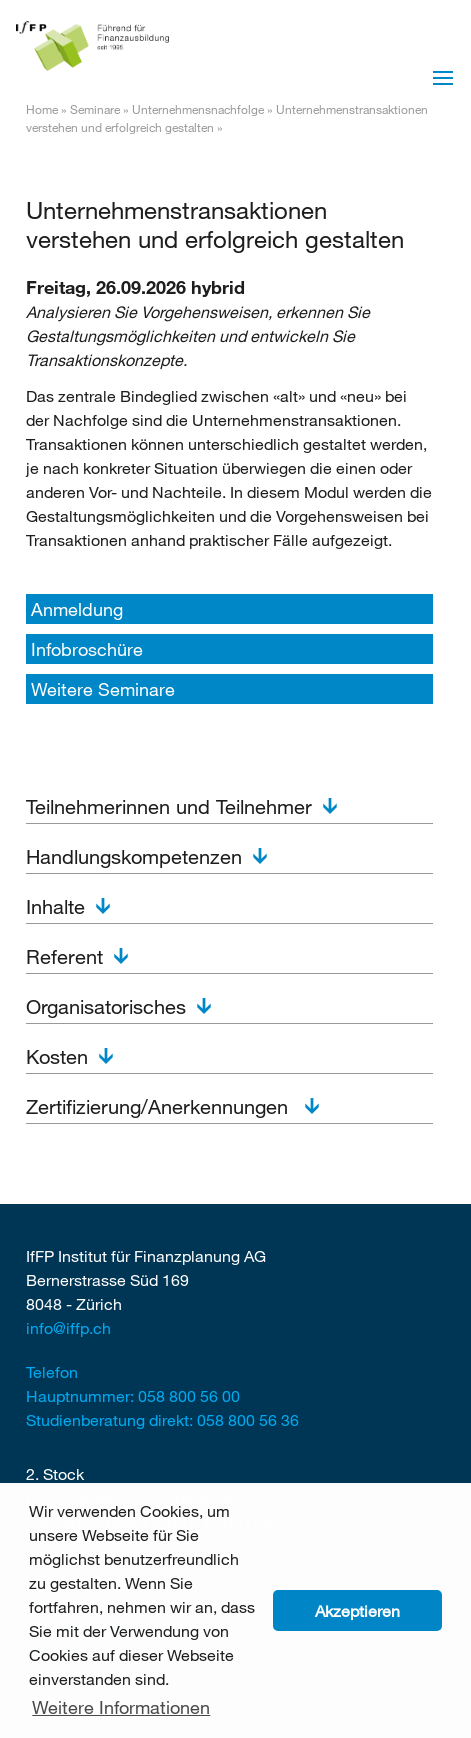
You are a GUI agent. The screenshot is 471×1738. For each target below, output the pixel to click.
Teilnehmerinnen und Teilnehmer (169, 806)
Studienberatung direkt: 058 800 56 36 (162, 1419)
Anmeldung (77, 609)
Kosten (57, 1056)
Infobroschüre (87, 649)
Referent (64, 956)
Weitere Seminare (103, 689)
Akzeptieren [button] (357, 1610)
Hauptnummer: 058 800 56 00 (133, 1395)
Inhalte (55, 906)
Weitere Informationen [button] (121, 1707)
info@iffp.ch (68, 1327)
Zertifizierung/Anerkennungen (160, 1106)
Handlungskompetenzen (134, 856)
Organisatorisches (106, 1006)
